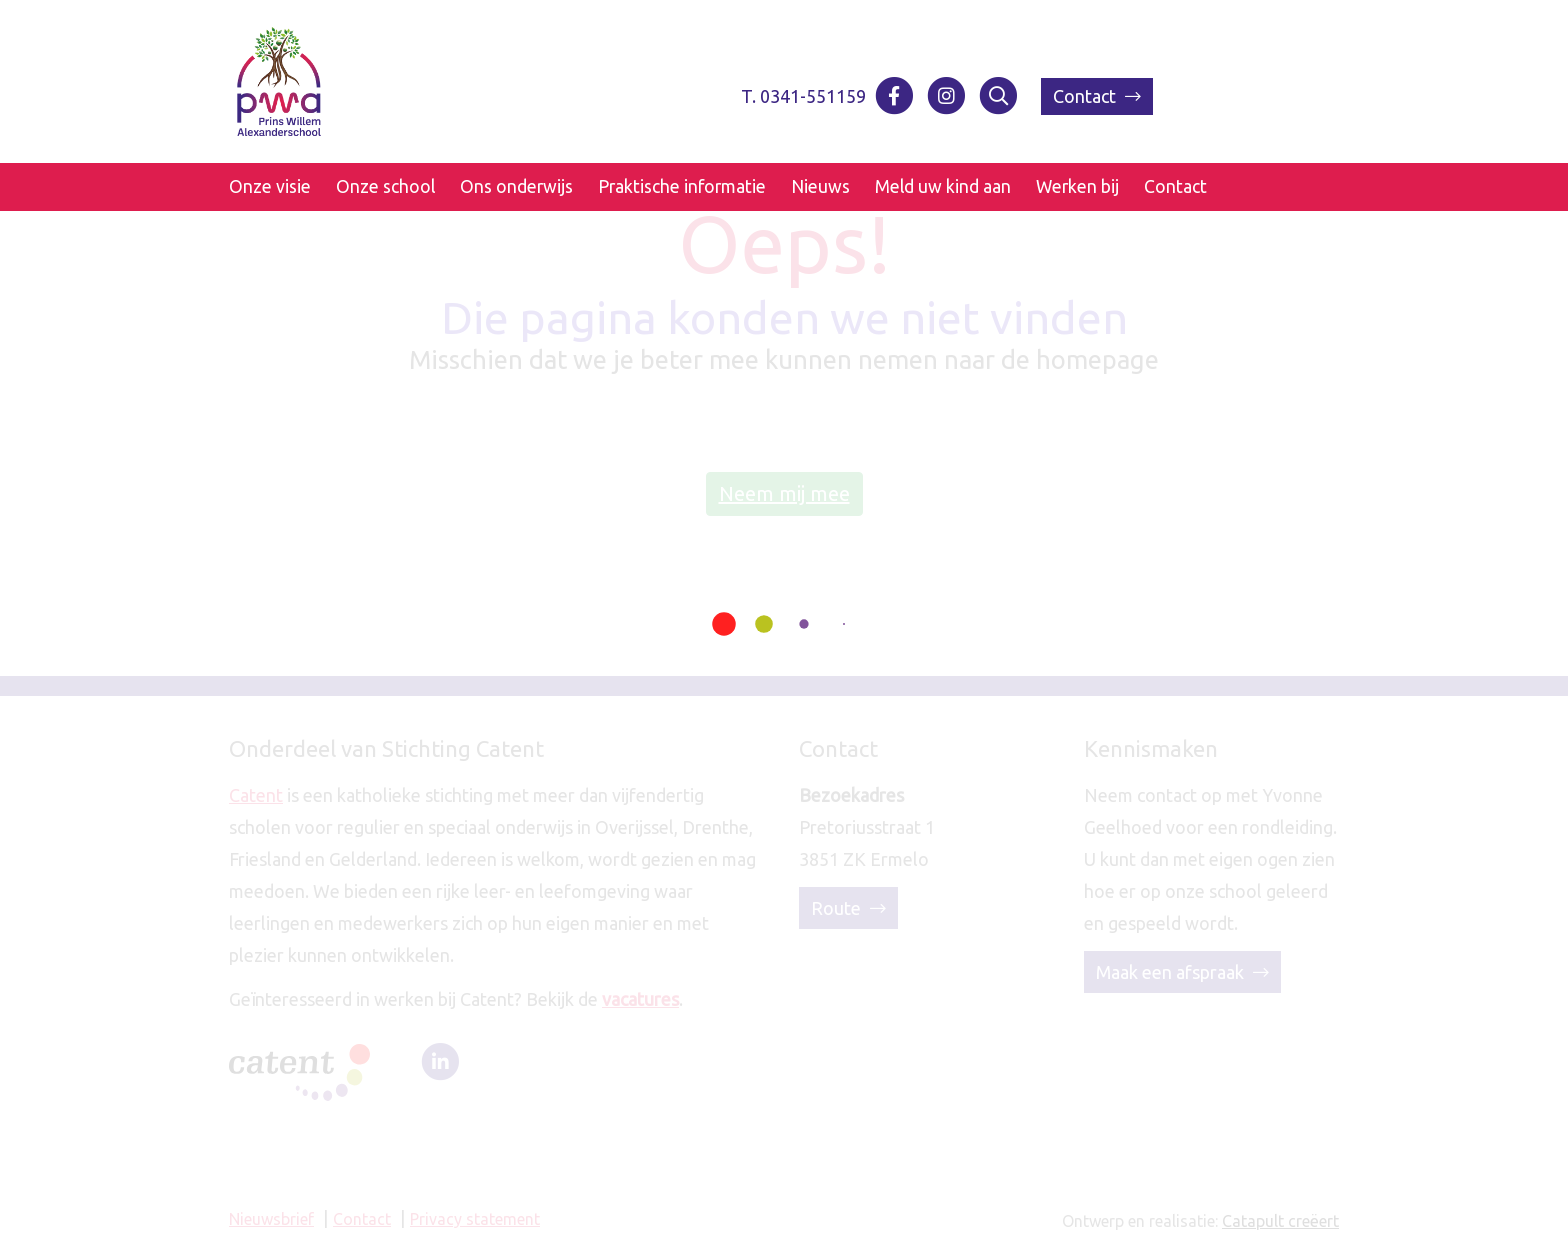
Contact (1097, 96)
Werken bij (1077, 186)
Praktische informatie (682, 186)
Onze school (385, 186)
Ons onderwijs (516, 186)
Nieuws (820, 186)
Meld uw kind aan (943, 186)
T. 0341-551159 (803, 96)
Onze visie (270, 186)
